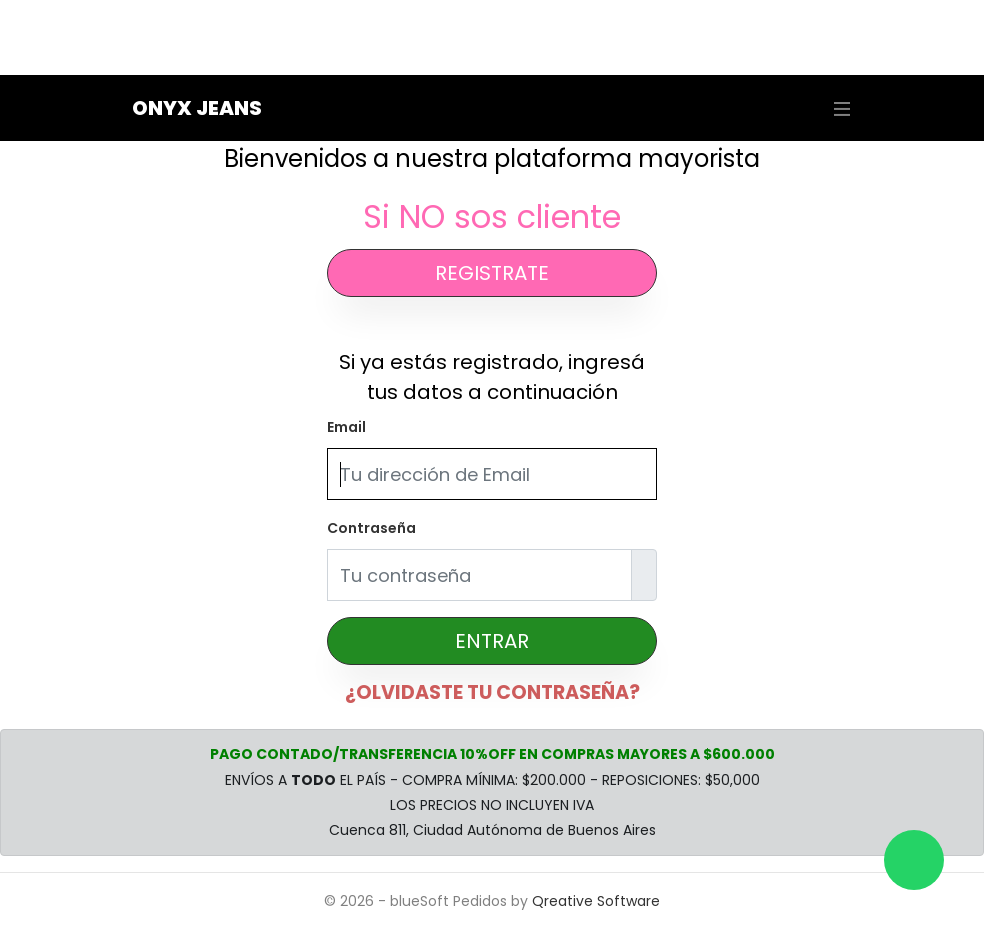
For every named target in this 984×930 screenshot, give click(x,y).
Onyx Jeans (197, 108)
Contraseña (371, 528)
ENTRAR (492, 641)
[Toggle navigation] (837, 108)
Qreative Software (596, 901)
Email (346, 427)
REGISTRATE (492, 273)
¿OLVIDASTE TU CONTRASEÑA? (492, 692)
